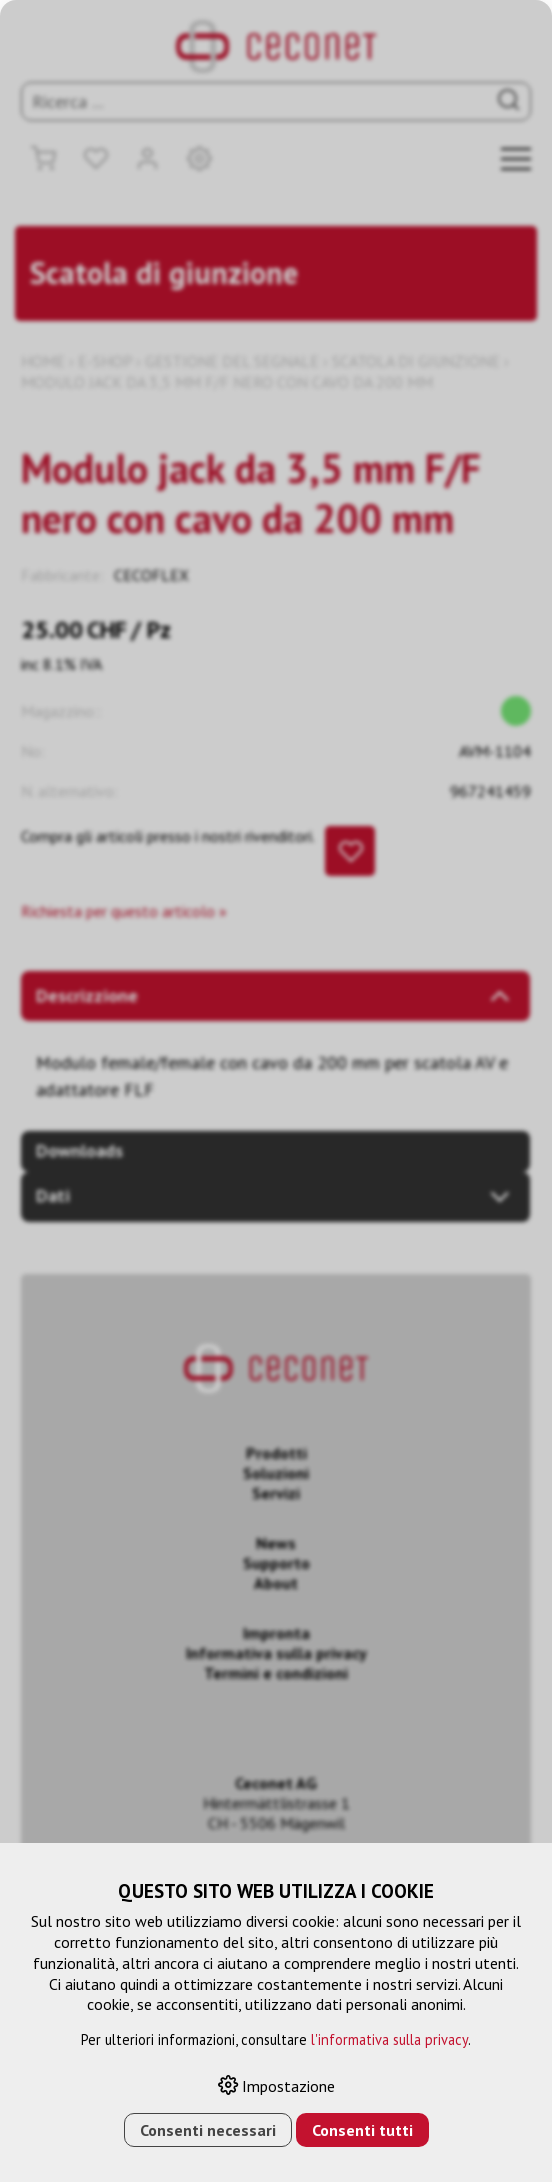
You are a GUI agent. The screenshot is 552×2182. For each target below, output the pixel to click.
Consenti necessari (208, 2130)
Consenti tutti (362, 2130)
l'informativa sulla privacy (389, 2039)
